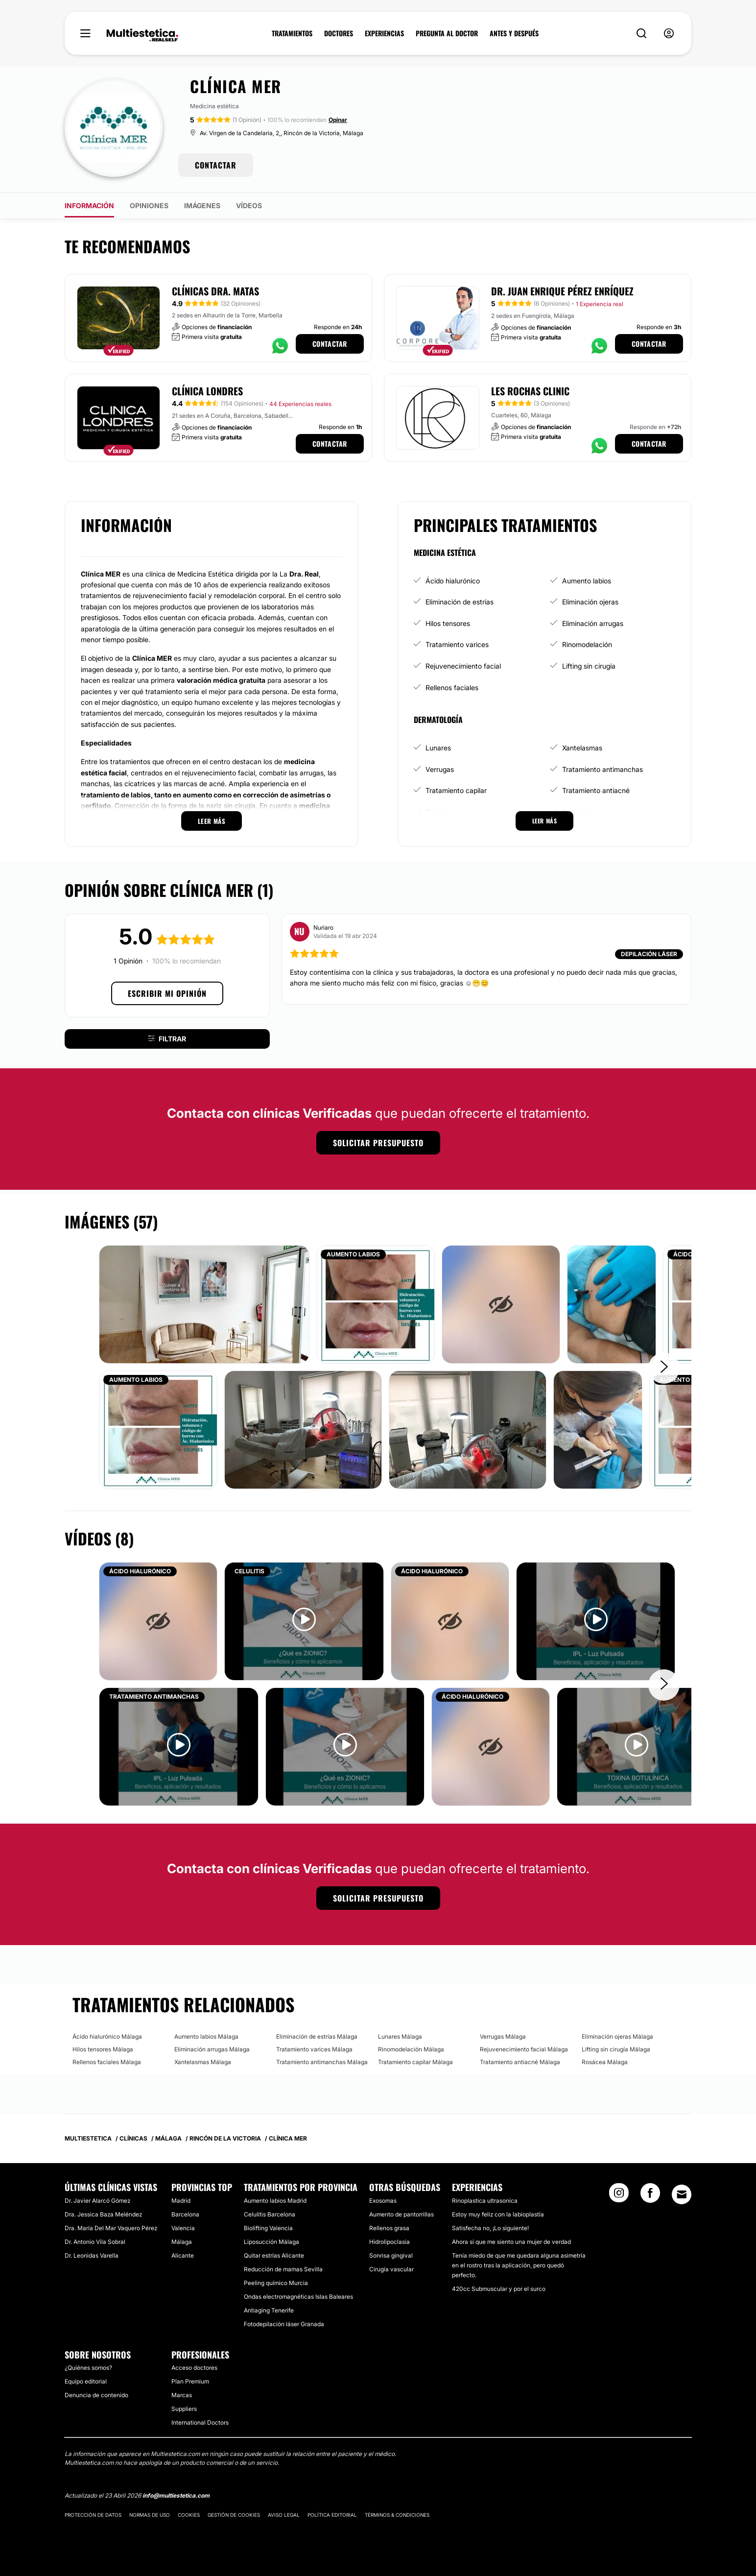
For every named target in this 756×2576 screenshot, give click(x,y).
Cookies (189, 2515)
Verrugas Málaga (503, 2036)
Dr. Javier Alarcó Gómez (97, 2200)
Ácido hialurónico (452, 581)
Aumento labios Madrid (275, 2200)
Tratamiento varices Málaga (314, 2049)
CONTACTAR (215, 165)
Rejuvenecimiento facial (463, 666)
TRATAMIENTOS (292, 33)
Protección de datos (93, 2515)
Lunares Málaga (400, 2036)
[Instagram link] (619, 2196)
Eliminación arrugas (592, 623)
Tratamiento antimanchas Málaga (322, 2062)
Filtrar (167, 1039)
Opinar (338, 119)
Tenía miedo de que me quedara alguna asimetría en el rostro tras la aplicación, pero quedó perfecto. (519, 2265)
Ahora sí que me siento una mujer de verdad (511, 2241)
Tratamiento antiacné (596, 790)
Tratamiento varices (457, 644)
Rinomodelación (587, 644)
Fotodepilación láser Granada (284, 2324)
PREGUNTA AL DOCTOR (447, 33)
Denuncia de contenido (96, 2395)
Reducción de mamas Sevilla (283, 2269)
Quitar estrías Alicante (274, 2255)
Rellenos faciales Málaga (106, 2062)
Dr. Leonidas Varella (91, 2255)
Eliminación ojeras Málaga (617, 2036)
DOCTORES (338, 33)
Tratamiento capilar (456, 790)
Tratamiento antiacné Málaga (520, 2062)
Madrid (180, 2200)
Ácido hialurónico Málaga (107, 2036)
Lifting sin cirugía (588, 666)
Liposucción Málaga (271, 2241)
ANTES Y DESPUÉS (514, 33)
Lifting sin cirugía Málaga (616, 2049)
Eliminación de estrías (459, 602)
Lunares (438, 748)
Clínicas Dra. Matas (215, 291)
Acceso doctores (194, 2367)
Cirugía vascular (391, 2269)
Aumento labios (586, 581)
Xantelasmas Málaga (202, 2062)
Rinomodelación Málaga (411, 2049)
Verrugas (439, 769)
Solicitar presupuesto (378, 1143)
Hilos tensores (447, 623)
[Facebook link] (650, 2196)
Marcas (181, 2395)
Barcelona (185, 2214)
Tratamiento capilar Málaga (415, 2062)
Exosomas (383, 2200)
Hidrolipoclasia (389, 2241)
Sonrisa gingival (391, 2255)
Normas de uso (149, 2515)
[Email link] (681, 2194)
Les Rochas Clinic (530, 391)
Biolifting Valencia (268, 2228)
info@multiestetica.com (176, 2495)
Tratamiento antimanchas (602, 769)
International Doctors (200, 2422)
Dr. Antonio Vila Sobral (95, 2241)
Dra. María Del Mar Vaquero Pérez (111, 2228)
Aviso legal (284, 2515)
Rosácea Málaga (605, 2062)
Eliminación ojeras (590, 602)
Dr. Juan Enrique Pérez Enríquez (562, 291)
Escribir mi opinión (167, 993)
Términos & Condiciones (397, 2515)
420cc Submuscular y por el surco (498, 2288)
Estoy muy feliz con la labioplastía (498, 2214)
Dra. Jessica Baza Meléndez (103, 2214)
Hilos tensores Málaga (102, 2049)
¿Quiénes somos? (88, 2367)
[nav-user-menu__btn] (669, 33)
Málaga (181, 2241)
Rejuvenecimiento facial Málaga (524, 2049)
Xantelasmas (582, 748)
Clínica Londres (207, 391)
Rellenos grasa (389, 2228)
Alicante (182, 2255)
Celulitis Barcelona (269, 2214)
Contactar (329, 343)
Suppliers (184, 2408)
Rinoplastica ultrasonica (485, 2200)
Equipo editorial (86, 2381)
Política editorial (332, 2515)
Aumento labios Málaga (206, 2036)
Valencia (183, 2228)
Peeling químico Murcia (276, 2283)
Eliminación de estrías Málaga (316, 2036)
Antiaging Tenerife (269, 2310)
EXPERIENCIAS (384, 33)
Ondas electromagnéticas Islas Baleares (298, 2296)
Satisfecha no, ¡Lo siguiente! (490, 2228)
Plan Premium (190, 2381)
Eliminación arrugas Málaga (212, 2049)
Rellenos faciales (451, 687)
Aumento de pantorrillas (401, 2214)
